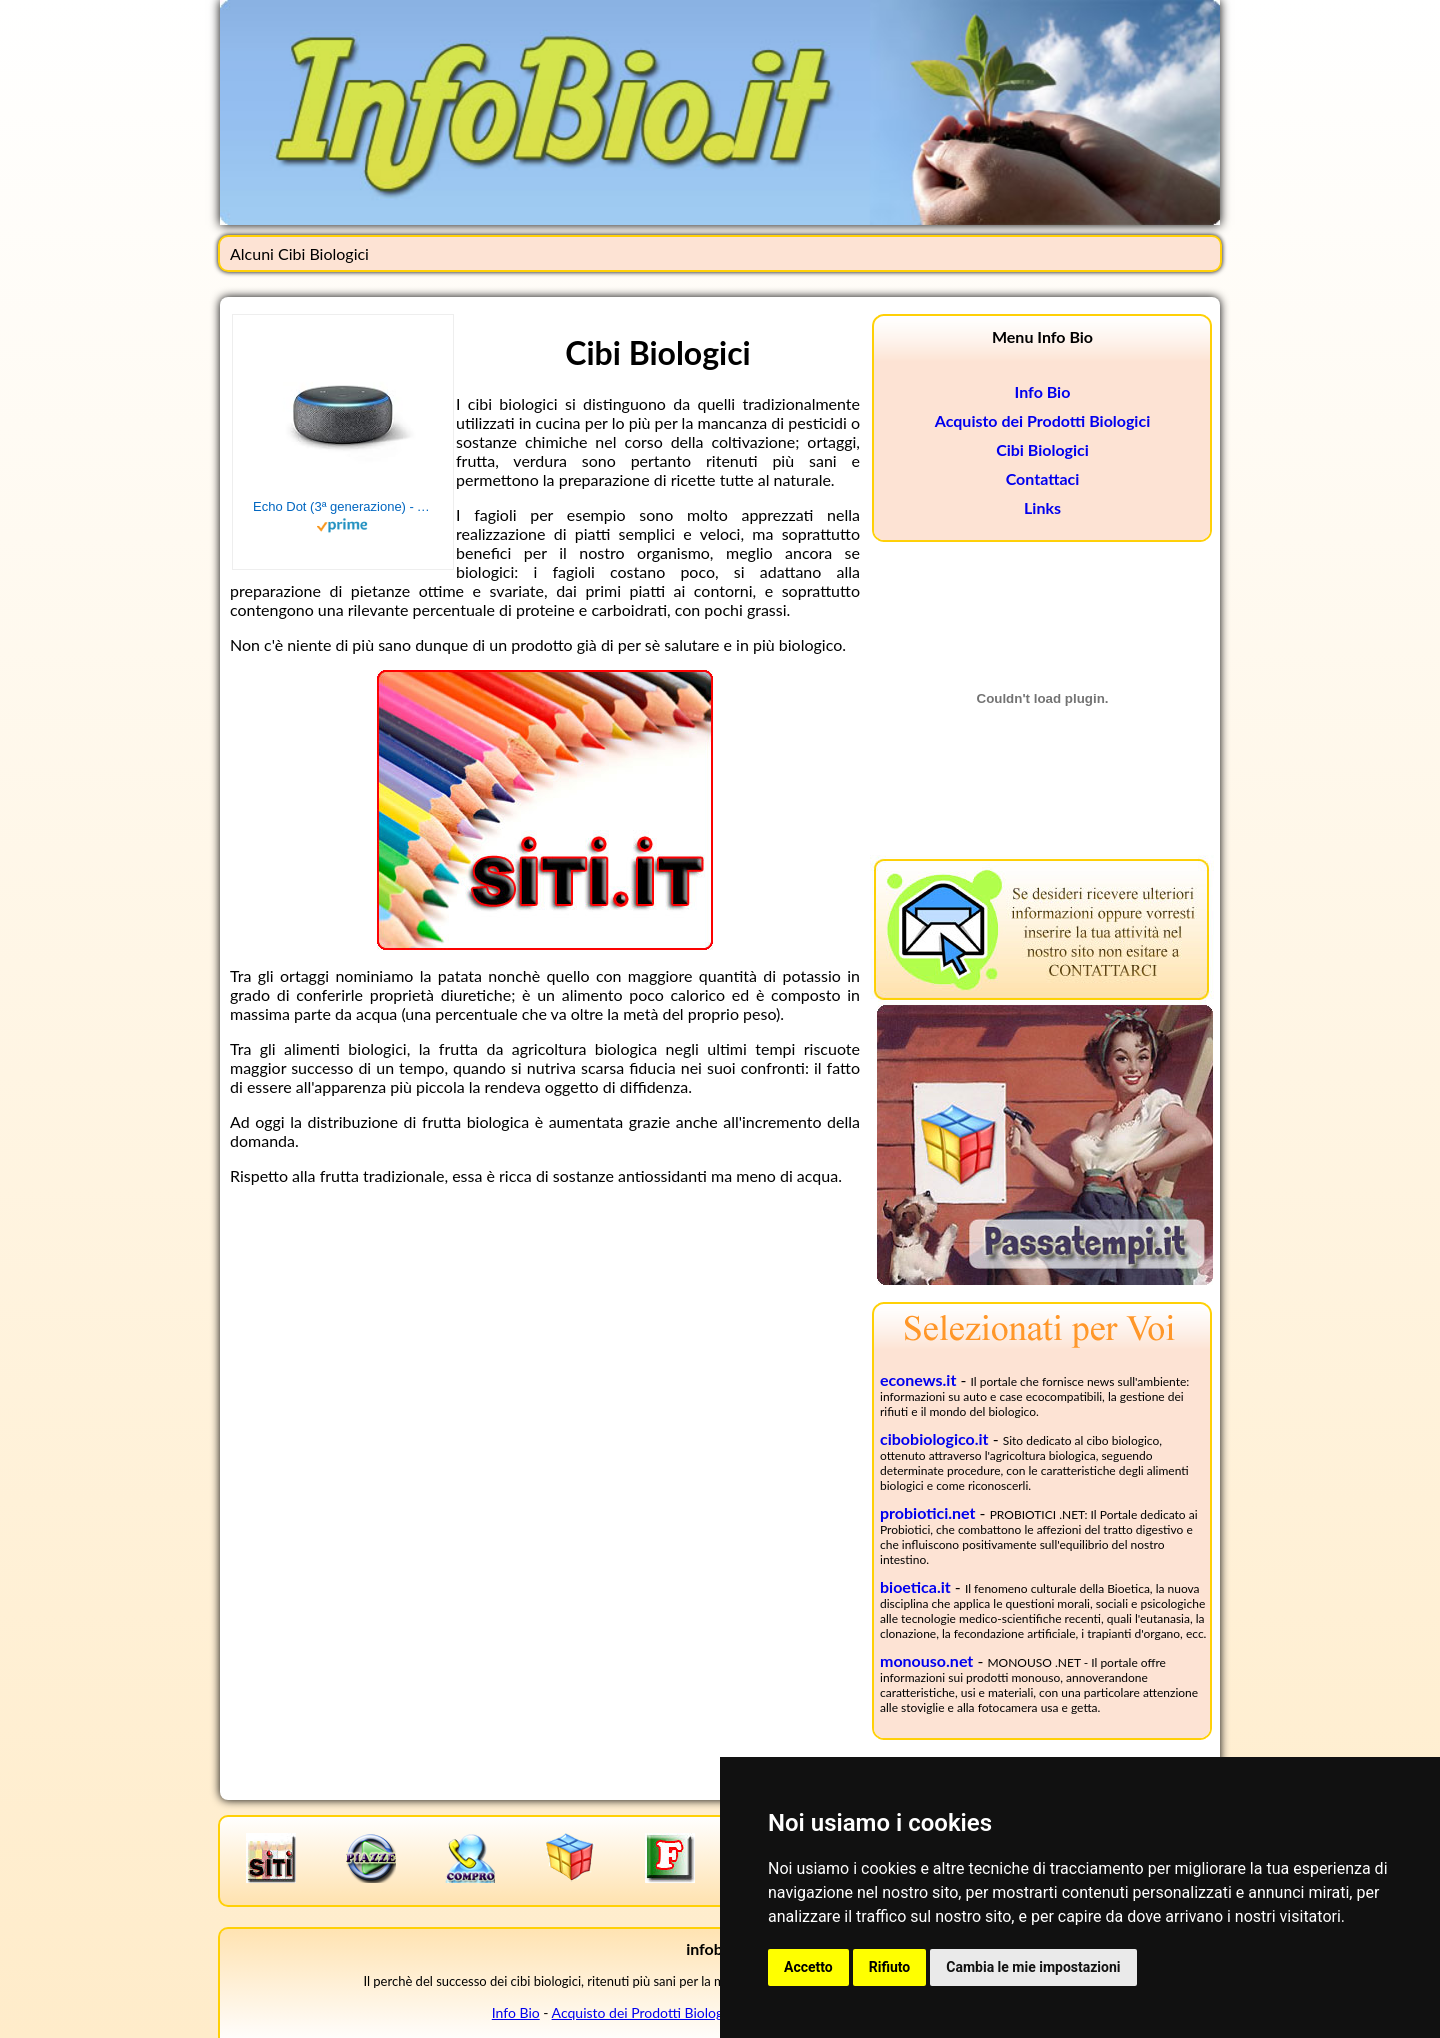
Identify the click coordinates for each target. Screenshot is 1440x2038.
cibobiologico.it (934, 1438)
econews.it (918, 1379)
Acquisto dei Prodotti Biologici (1042, 420)
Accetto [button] (808, 1967)
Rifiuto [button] (890, 1967)
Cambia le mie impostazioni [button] (1033, 1967)
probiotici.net (928, 1512)
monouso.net (926, 1660)
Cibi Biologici (1042, 449)
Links (1042, 507)
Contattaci (1043, 478)
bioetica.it (915, 1586)
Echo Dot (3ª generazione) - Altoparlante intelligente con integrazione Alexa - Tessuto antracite (343, 506)
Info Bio (1043, 391)
